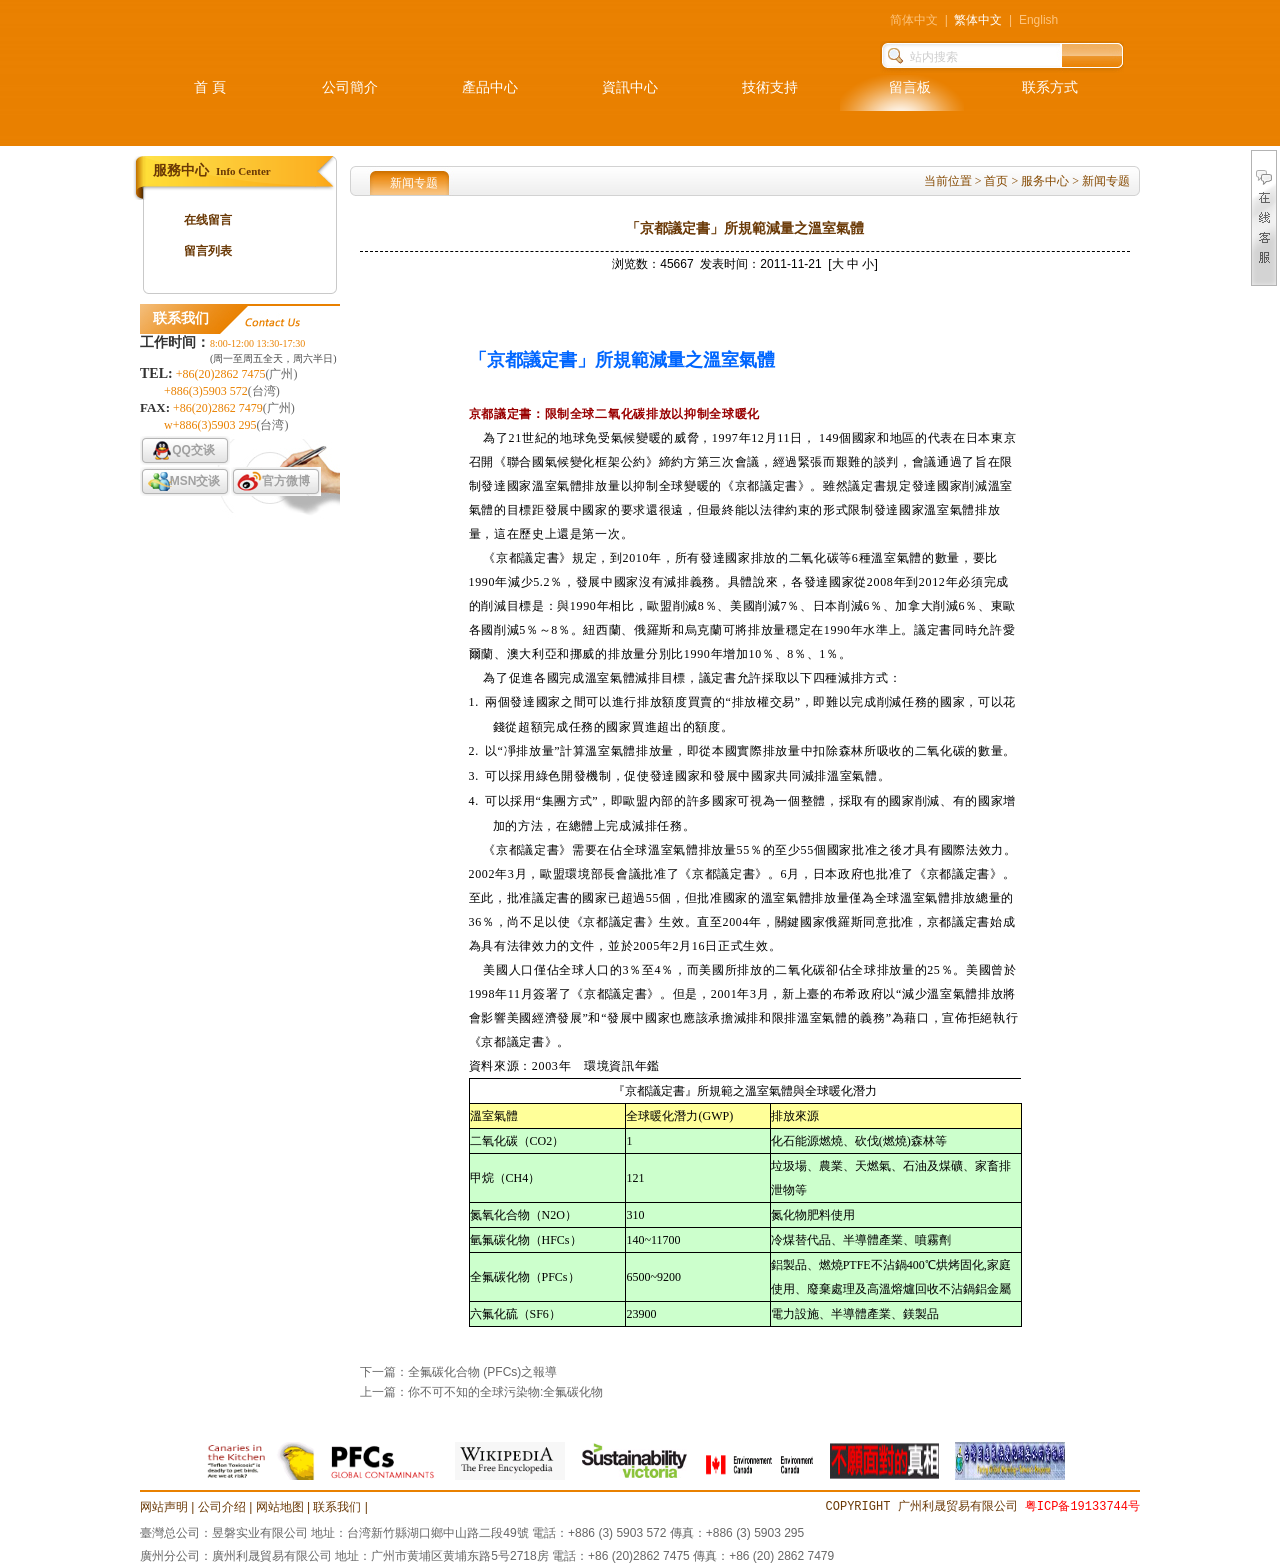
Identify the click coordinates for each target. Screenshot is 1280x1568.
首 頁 (210, 87)
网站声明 (164, 1507)
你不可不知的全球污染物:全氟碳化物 (505, 1392)
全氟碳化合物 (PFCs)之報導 (482, 1372)
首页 (996, 181)
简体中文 (914, 20)
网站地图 (280, 1507)
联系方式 (1050, 87)
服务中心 (1045, 181)
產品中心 (490, 87)
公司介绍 (222, 1507)
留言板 (910, 87)
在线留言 (208, 220)
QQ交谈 (193, 450)
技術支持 (770, 87)
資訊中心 (630, 87)
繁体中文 (978, 20)
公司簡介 (350, 87)
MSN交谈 (195, 481)
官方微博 (286, 481)
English (1038, 20)
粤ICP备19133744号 (1082, 1506)
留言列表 (208, 251)
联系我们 (337, 1507)
